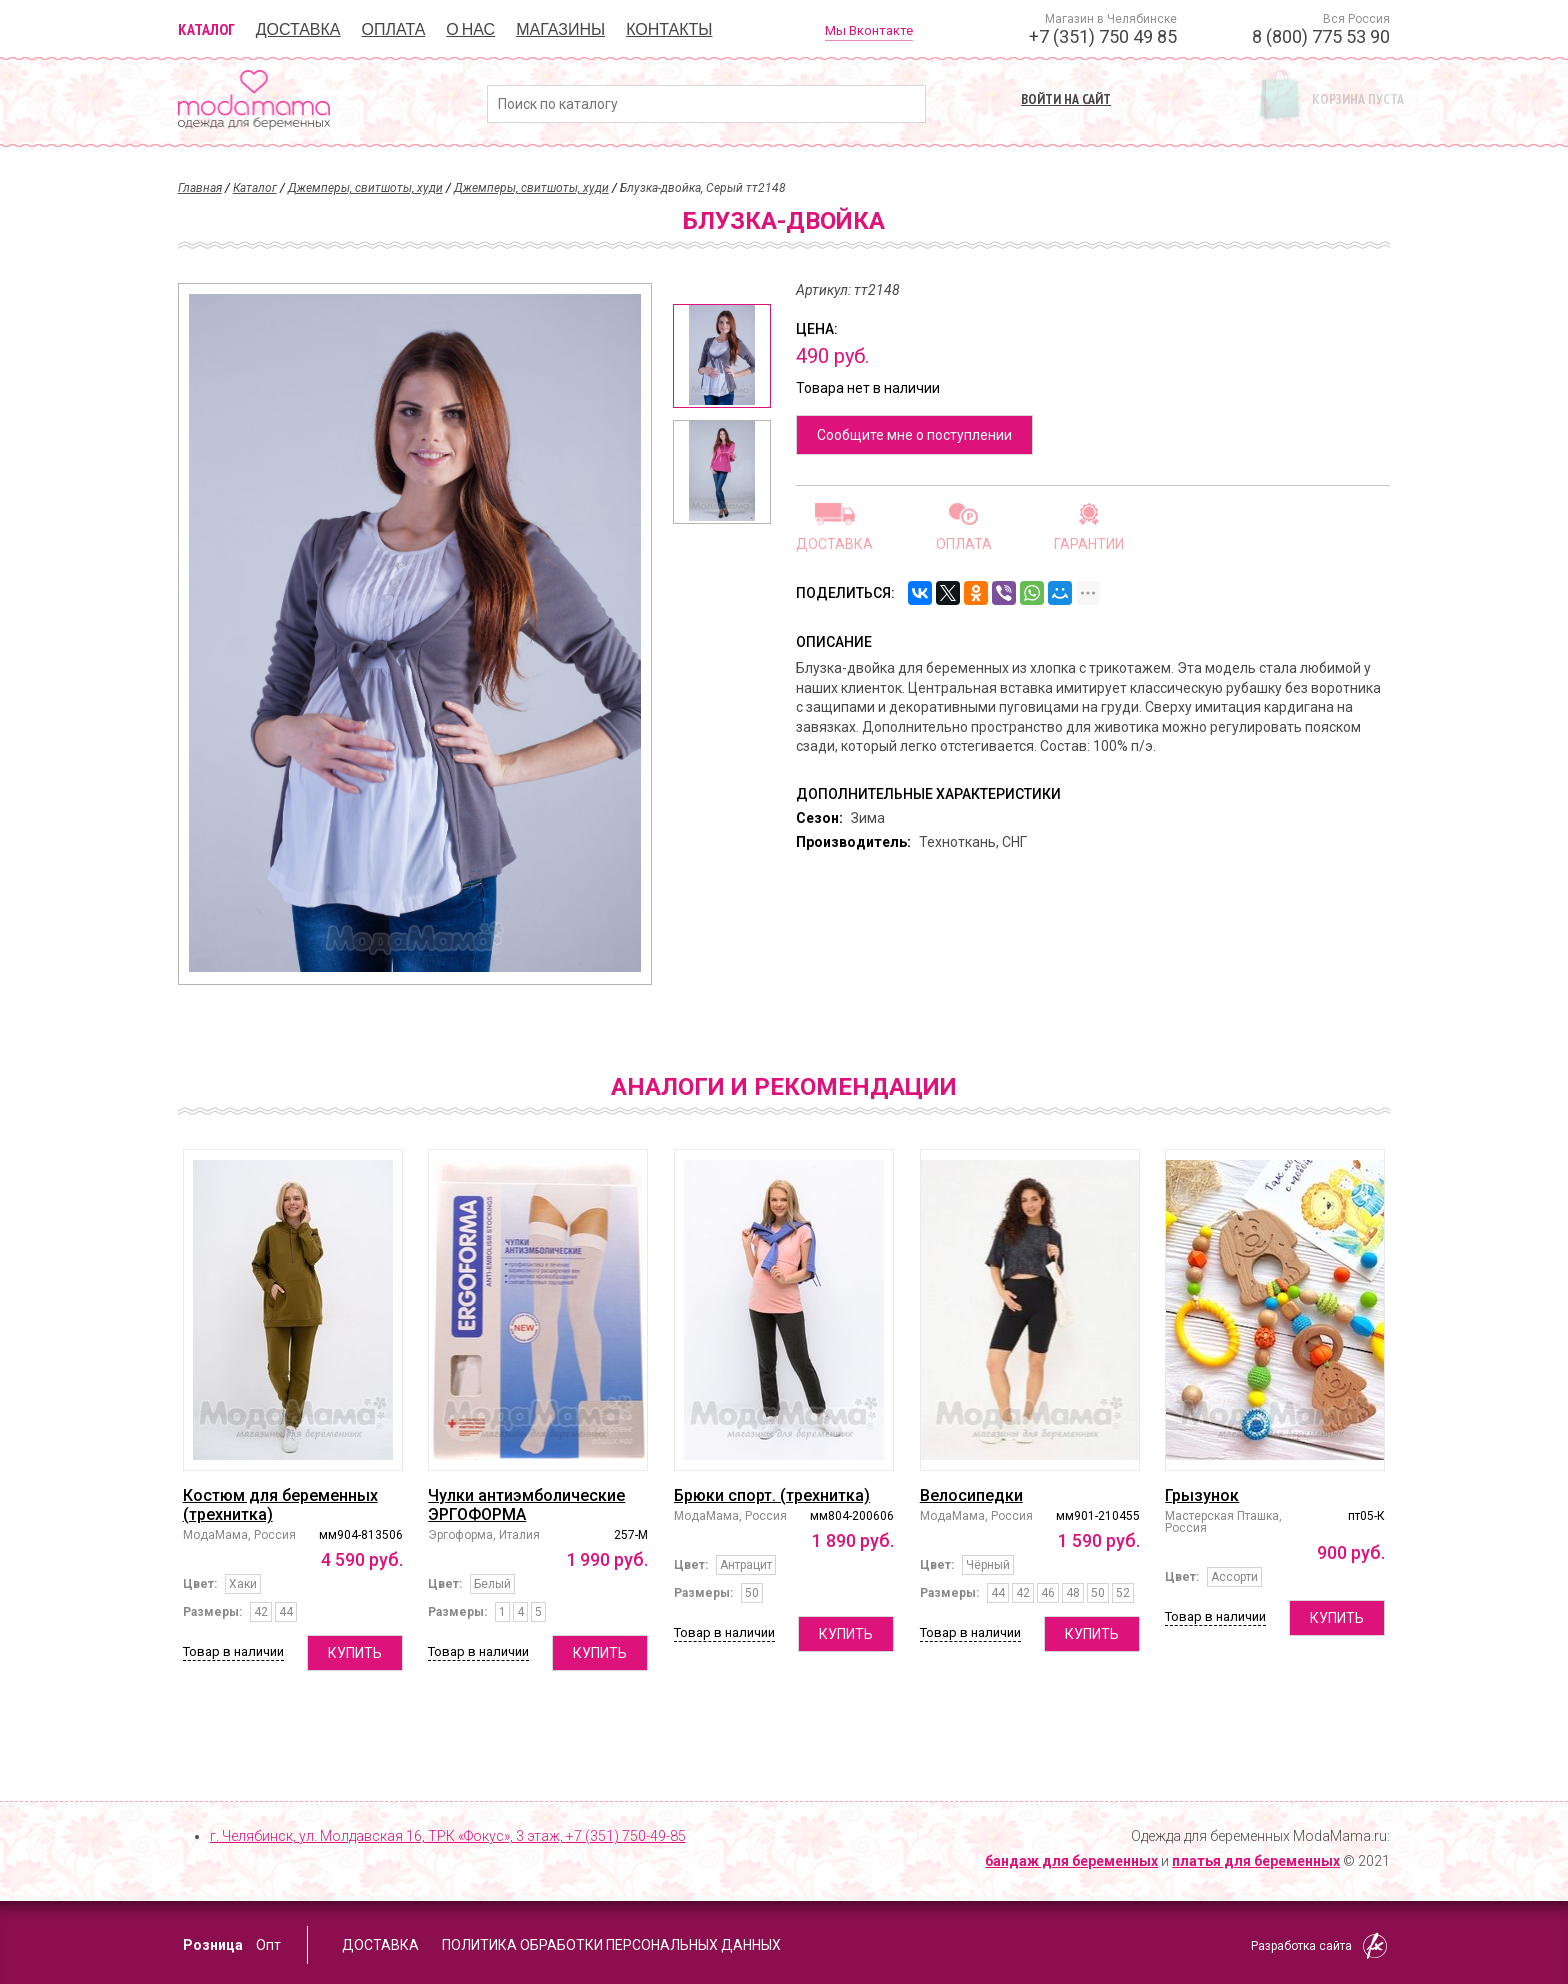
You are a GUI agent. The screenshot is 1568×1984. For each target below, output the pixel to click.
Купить (355, 1653)
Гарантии (1089, 543)
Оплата (394, 29)
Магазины (560, 29)
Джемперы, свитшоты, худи (365, 188)
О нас (470, 29)
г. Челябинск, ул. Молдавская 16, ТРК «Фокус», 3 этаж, (448, 1836)
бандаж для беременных (1071, 1861)
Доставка (298, 29)
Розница (213, 1945)
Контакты (669, 29)
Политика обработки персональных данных (611, 1945)
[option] (722, 356)
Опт (268, 1945)
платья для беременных (1256, 1861)
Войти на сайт (1066, 99)
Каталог (206, 29)
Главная (200, 188)
